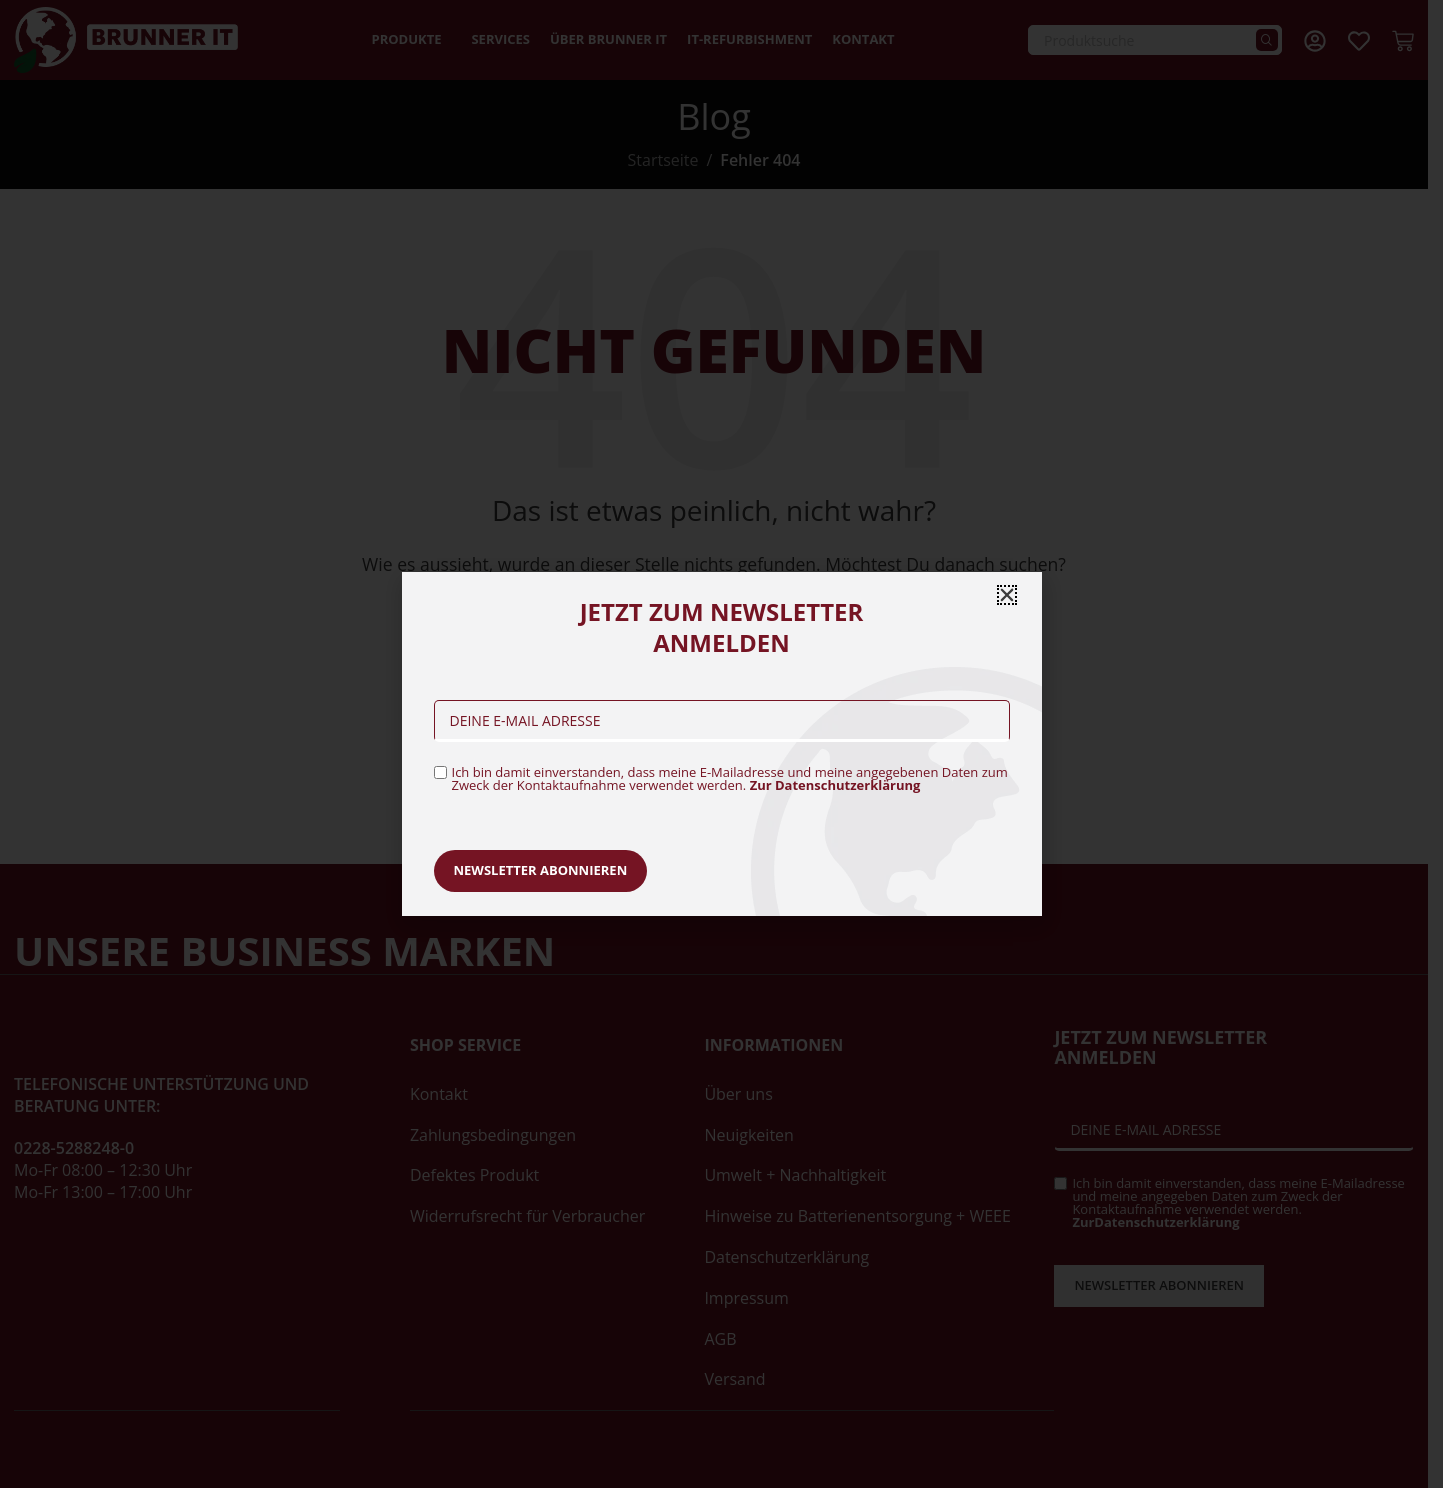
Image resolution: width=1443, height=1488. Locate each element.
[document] (721, 744)
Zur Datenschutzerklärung (835, 785)
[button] (1007, 595)
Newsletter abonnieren (541, 870)
